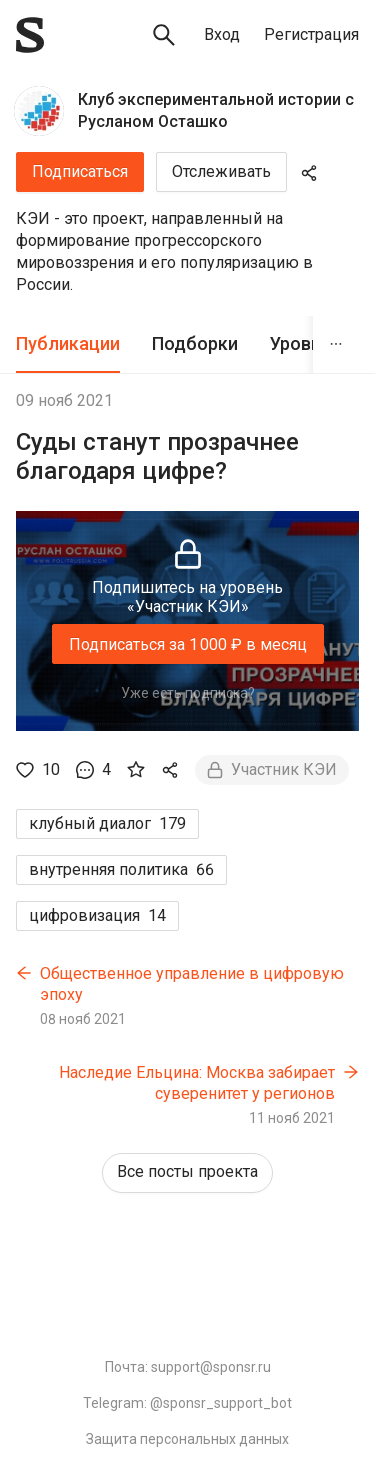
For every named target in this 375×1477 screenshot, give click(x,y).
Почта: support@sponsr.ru (188, 1367)
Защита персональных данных (187, 1439)
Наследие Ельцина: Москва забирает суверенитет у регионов (197, 1083)
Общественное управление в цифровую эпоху (192, 984)
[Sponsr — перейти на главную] (30, 35)
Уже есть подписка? (188, 693)
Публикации (68, 343)
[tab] (68, 344)
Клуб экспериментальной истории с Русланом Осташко (216, 110)
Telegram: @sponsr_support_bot (187, 1403)
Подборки (195, 343)
